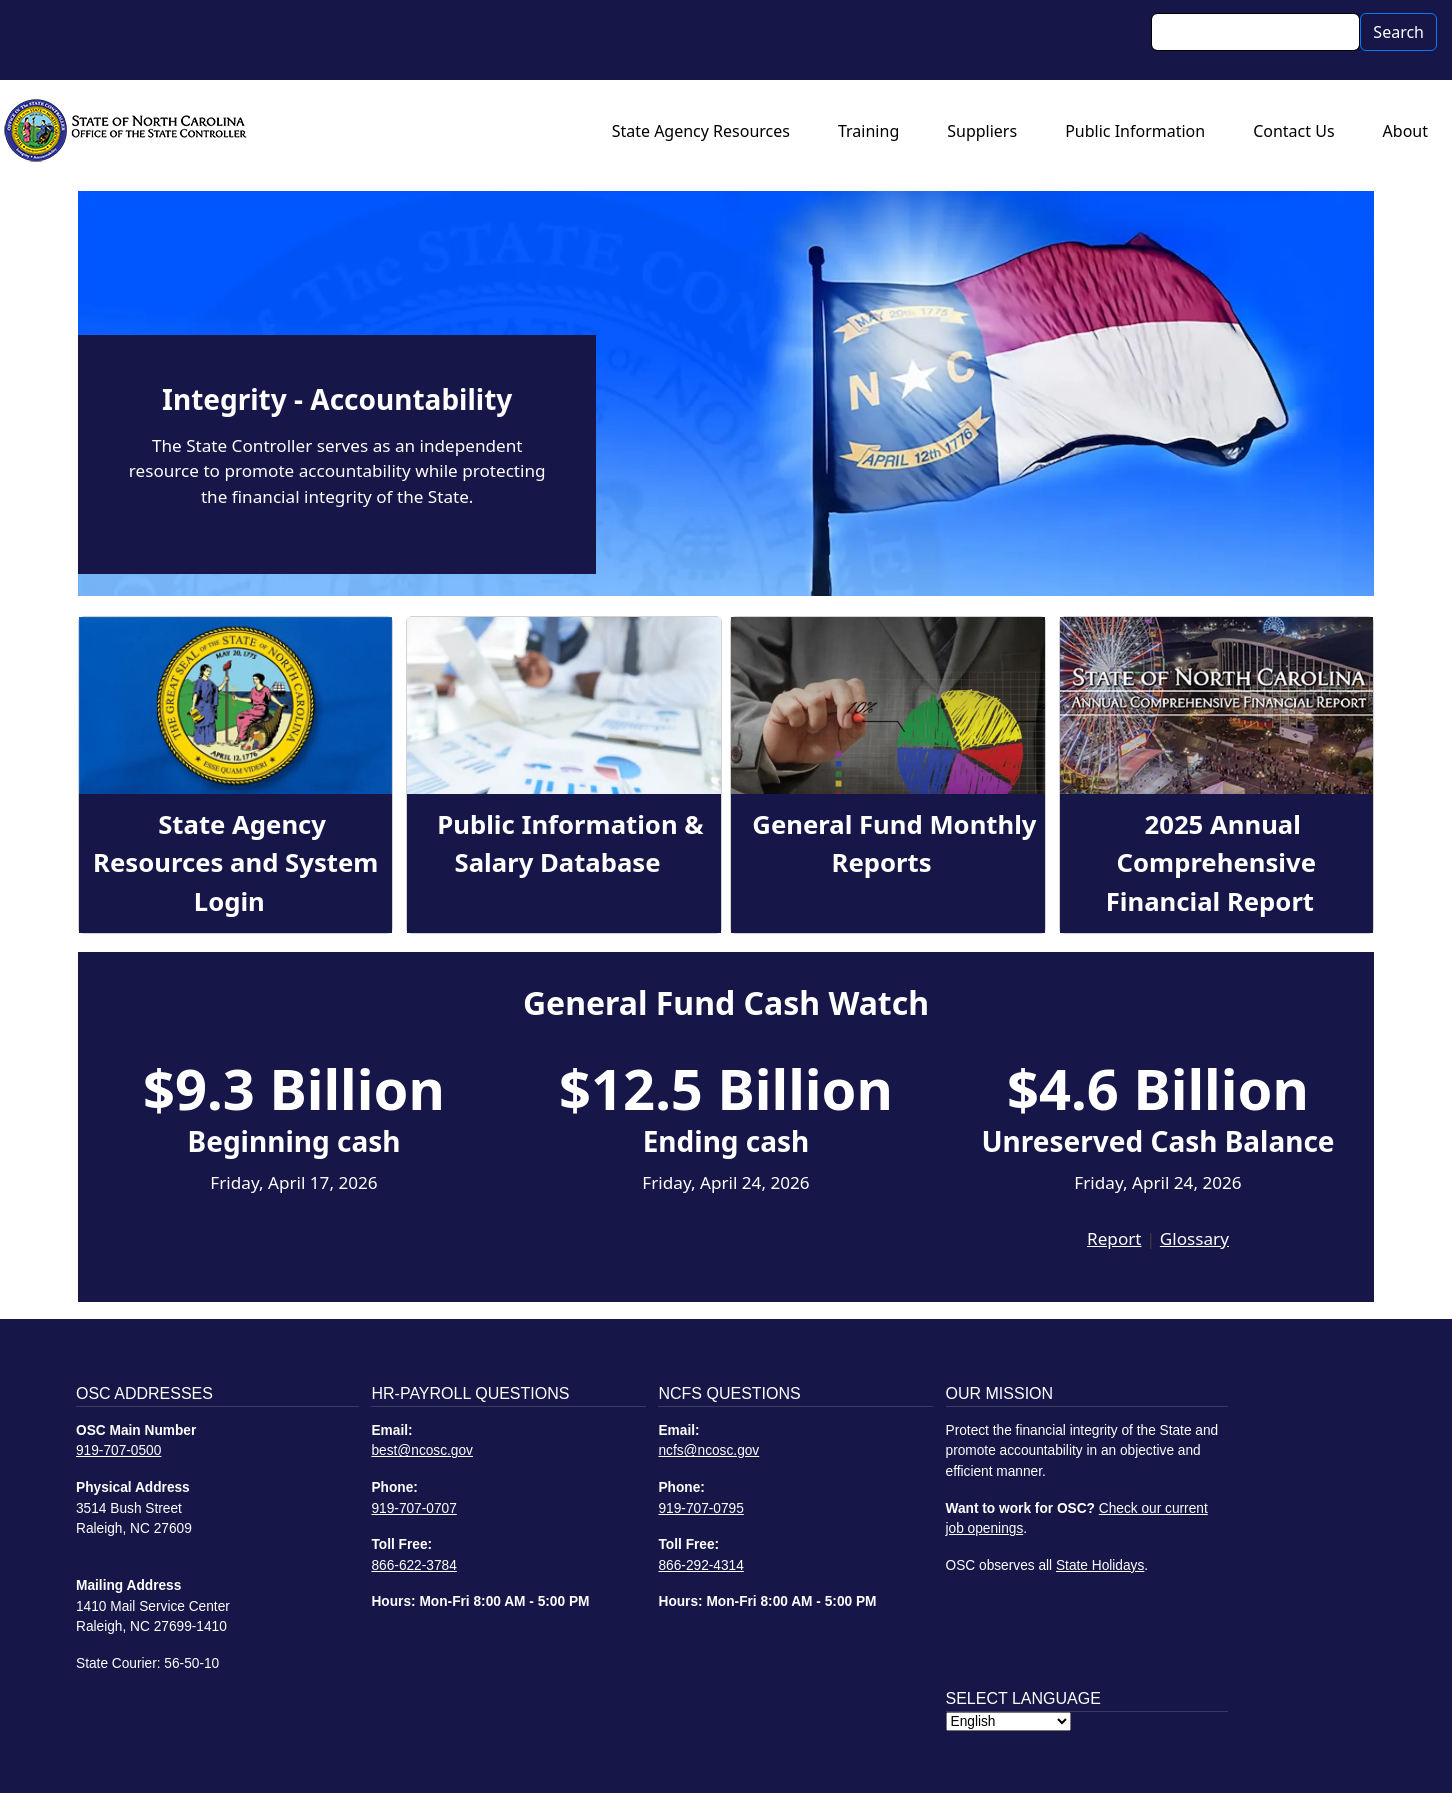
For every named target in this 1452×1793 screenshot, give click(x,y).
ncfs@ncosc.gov (708, 1450)
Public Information (1135, 131)
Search (1398, 32)
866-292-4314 (700, 1565)
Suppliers (982, 131)
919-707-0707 (413, 1508)
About (1405, 131)
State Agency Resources (701, 131)
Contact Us (1293, 131)
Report (1114, 1238)
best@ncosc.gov (422, 1450)
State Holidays (1100, 1565)
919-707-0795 (700, 1508)
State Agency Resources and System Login (235, 863)
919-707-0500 (118, 1450)
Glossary (1194, 1238)
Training (868, 131)
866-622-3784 (413, 1565)
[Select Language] (1008, 1721)
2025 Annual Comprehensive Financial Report (1211, 863)
